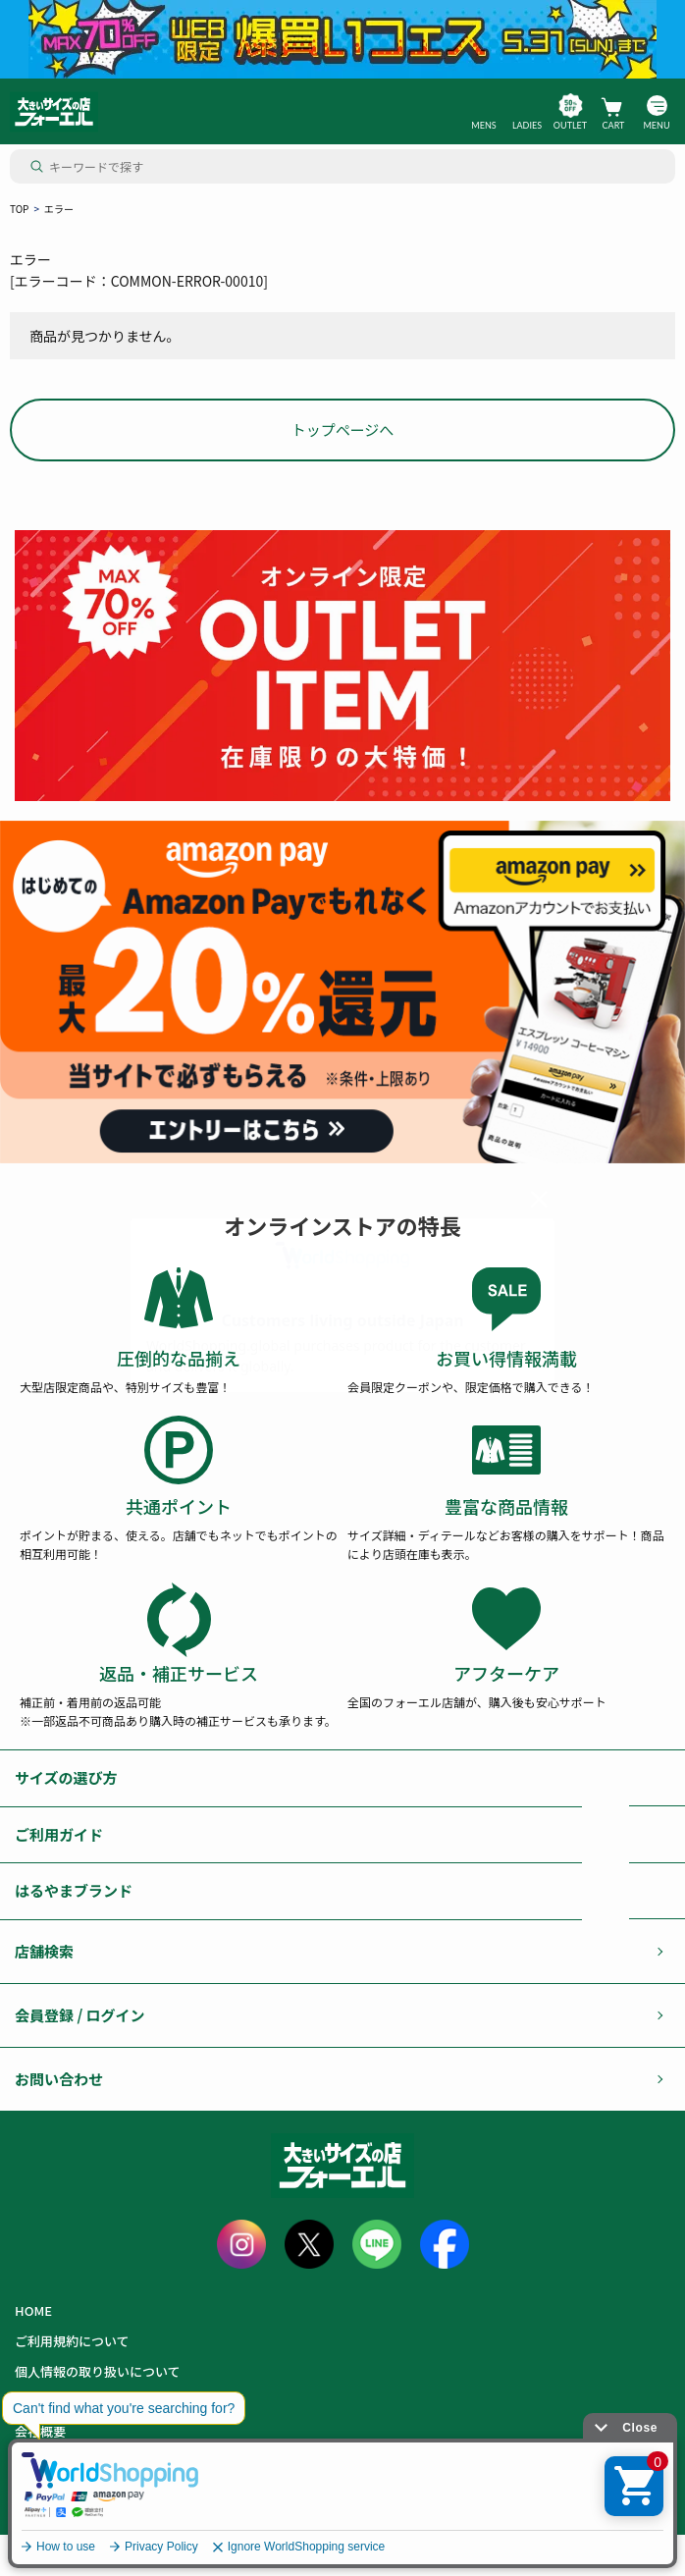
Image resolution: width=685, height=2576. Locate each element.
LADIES (527, 125)
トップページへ (343, 429)
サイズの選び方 (66, 1777)
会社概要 (40, 2431)
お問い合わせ (59, 2078)
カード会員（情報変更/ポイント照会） (126, 2461)
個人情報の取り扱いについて (98, 2371)
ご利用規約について (72, 2341)
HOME (33, 2310)
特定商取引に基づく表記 (85, 2400)
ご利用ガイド (59, 1834)
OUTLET (570, 125)
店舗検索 (44, 1951)
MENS (483, 125)
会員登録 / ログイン (80, 2015)
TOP (19, 208)
